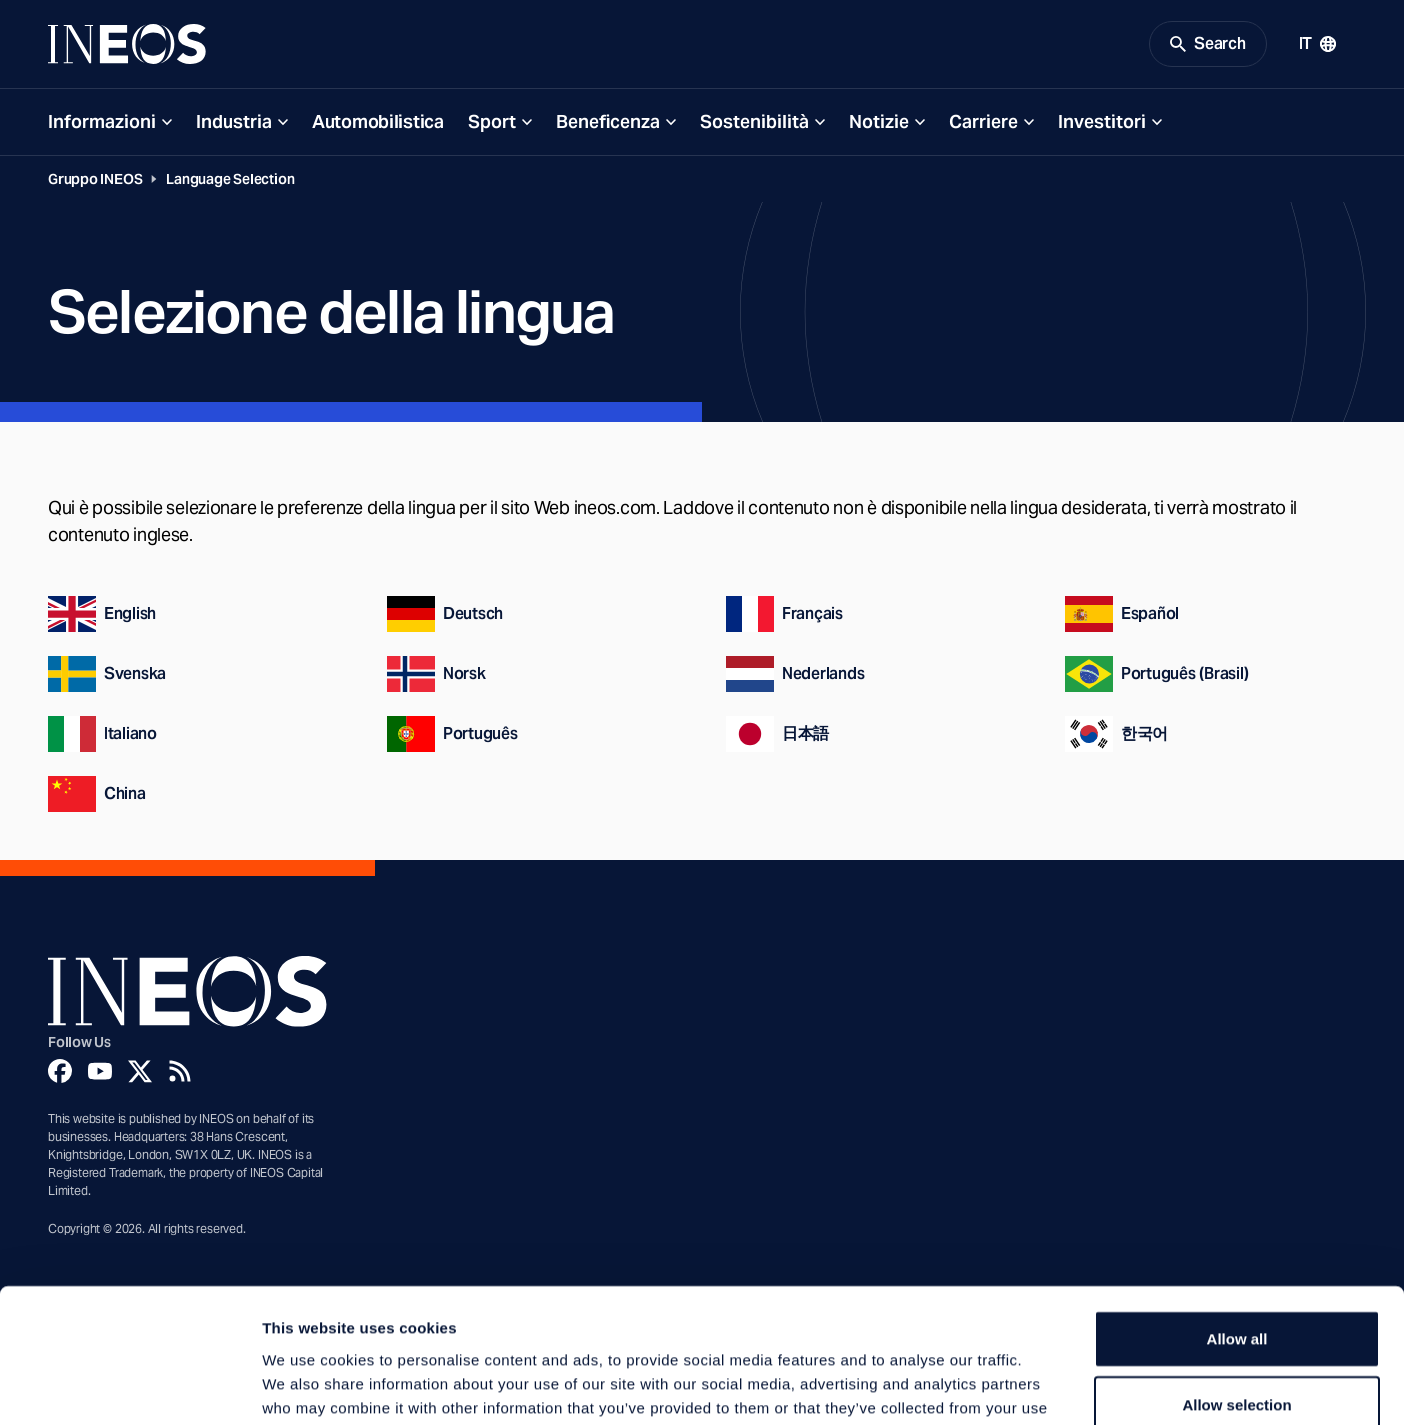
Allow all (1237, 1212)
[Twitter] (140, 1071)
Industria (234, 121)
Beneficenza (608, 121)
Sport (492, 121)
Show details (1049, 1385)
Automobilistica (378, 121)
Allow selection (1236, 1278)
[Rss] (180, 1071)
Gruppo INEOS (95, 179)
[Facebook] (60, 1071)
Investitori (1102, 121)
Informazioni (102, 121)
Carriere (983, 121)
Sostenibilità (754, 121)
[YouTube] (100, 1071)
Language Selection (230, 179)
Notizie (879, 121)
